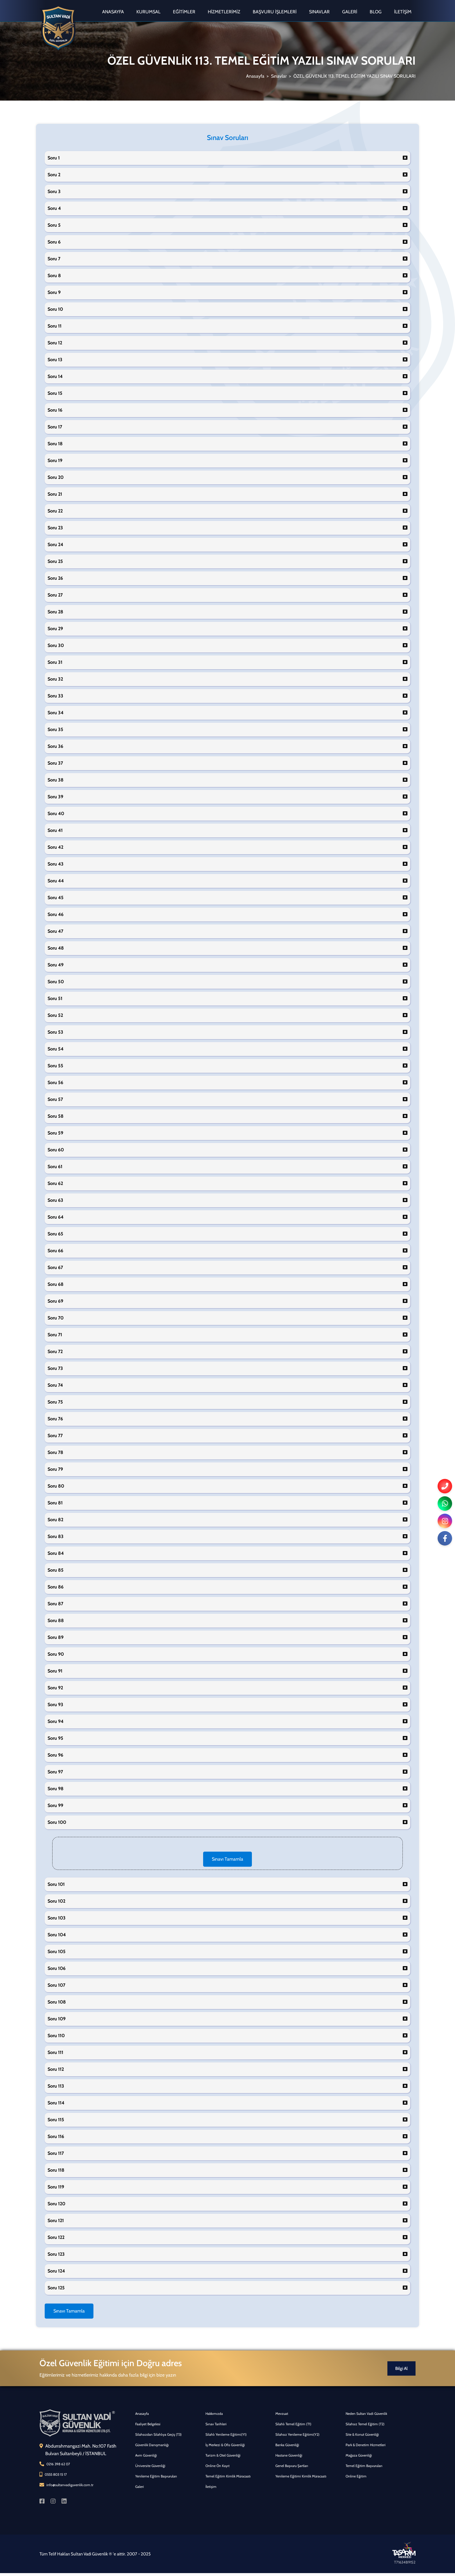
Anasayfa (113, 11)
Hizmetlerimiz (224, 11)
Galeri (349, 11)
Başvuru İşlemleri (275, 11)
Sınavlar (319, 11)
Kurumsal (148, 11)
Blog (376, 11)
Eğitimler (184, 11)
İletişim (402, 11)
